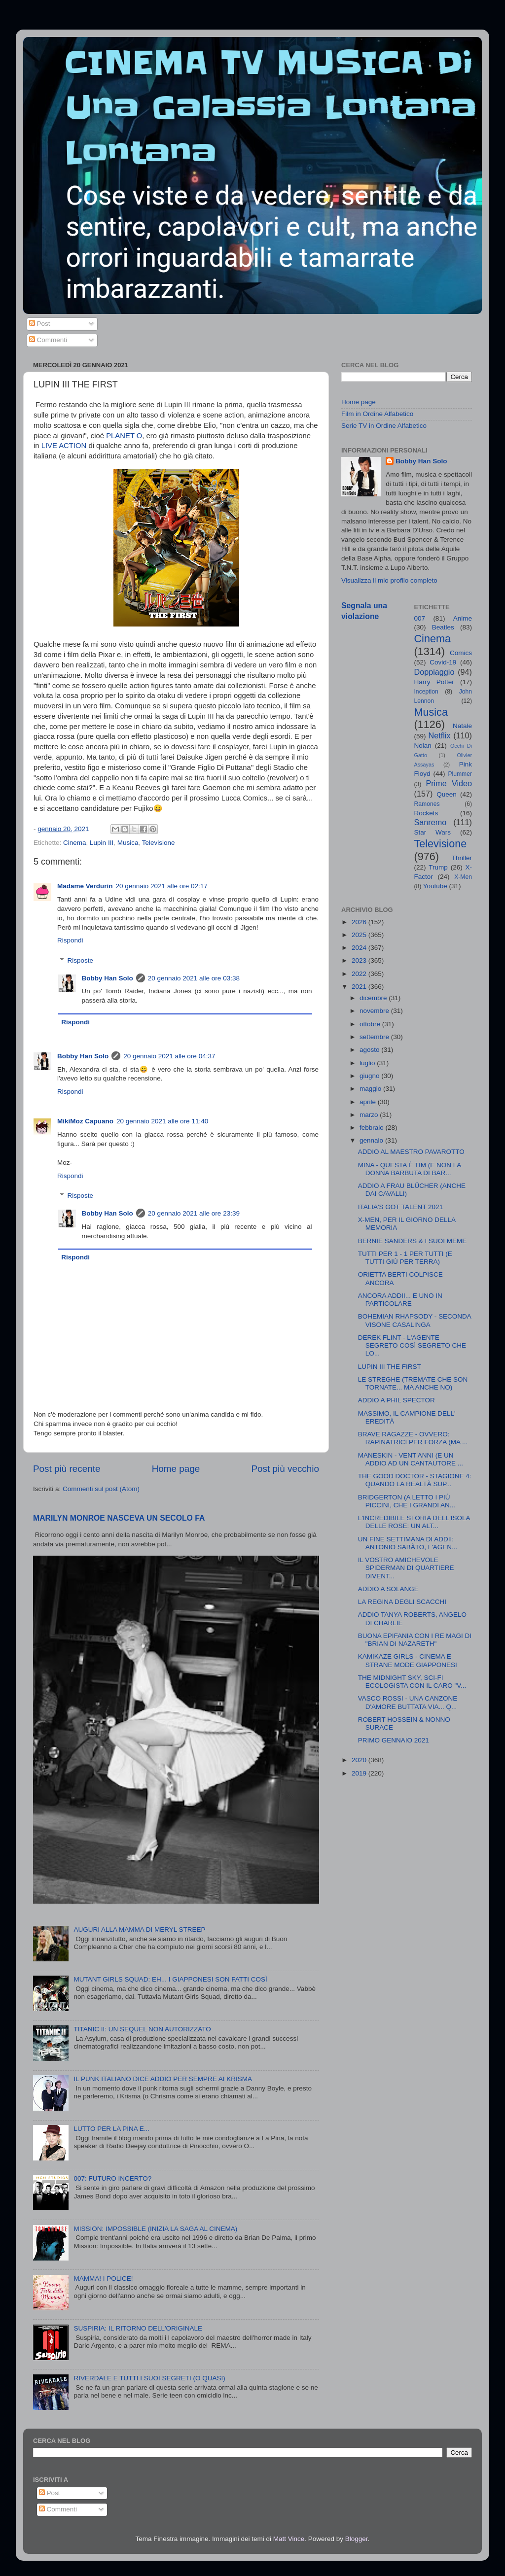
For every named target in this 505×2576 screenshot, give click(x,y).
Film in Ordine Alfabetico (377, 414)
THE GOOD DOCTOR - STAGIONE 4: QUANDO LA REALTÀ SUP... (414, 1480)
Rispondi (70, 940)
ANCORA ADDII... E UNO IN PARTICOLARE (400, 1299)
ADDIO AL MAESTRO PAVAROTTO (411, 1151)
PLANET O (124, 436)
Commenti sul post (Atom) (101, 1489)
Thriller (462, 858)
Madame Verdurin (85, 886)
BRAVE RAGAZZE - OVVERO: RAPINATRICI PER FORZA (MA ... (413, 1438)
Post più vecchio (285, 1468)
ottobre (371, 1024)
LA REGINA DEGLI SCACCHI (402, 1601)
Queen (446, 794)
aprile (369, 1102)
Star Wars (432, 832)
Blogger (356, 2538)
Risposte (81, 960)
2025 (360, 935)
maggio (371, 1088)
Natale (462, 726)
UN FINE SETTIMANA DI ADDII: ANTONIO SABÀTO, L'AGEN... (408, 1543)
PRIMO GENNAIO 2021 (393, 1740)
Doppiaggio (434, 671)
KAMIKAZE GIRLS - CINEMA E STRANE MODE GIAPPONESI (407, 1660)
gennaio (372, 1140)
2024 (360, 947)
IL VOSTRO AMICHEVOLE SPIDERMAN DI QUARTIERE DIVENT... (406, 1567)
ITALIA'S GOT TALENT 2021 (400, 1207)
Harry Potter (434, 682)
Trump (438, 867)
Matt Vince (289, 2538)
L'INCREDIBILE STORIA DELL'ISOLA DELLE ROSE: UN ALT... (414, 1522)
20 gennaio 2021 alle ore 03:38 (194, 978)
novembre (375, 1010)
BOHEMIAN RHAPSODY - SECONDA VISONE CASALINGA (414, 1320)
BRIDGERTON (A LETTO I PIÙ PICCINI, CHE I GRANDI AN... (406, 1501)
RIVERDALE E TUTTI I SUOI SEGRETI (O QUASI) (149, 2378)
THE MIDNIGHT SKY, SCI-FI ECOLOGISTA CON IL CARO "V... (412, 1681)
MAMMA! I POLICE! (103, 2278)
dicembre (374, 998)
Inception (426, 691)
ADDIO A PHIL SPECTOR (396, 1400)
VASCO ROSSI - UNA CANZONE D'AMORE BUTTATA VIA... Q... (408, 1702)
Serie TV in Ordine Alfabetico (384, 425)
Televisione (158, 842)
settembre (375, 1037)
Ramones (427, 804)
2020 (360, 1760)
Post (39, 323)
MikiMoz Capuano (85, 1121)
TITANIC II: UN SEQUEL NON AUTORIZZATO (142, 2029)
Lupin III (101, 842)
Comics (461, 653)
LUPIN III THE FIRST (389, 1366)
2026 (360, 922)
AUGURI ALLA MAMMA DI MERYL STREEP (139, 1929)
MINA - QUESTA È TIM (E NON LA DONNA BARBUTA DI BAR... (409, 1169)
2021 (360, 986)
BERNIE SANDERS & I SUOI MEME (412, 1241)
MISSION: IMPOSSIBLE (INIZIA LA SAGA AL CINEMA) (155, 2228)
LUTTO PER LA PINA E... (111, 2128)
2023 (360, 960)
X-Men (463, 876)
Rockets (426, 813)
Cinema (74, 842)
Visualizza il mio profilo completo (389, 580)
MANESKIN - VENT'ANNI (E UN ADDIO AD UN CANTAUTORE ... (410, 1459)
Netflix (440, 735)
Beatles (443, 627)
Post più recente (67, 1468)
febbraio (373, 1127)
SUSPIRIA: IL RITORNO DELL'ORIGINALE (137, 2328)
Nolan (423, 745)
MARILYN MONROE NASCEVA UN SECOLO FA (119, 1518)
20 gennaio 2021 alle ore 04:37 (169, 1056)
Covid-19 (443, 662)
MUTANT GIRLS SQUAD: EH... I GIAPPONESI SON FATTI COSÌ (170, 1979)
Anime (462, 618)
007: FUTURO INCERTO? (112, 2178)
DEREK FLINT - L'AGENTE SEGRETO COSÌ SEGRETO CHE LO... (412, 1345)
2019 (360, 1773)
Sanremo (430, 822)
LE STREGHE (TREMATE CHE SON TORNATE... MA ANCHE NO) (413, 1383)
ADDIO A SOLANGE (388, 1589)
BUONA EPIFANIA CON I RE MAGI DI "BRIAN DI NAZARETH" (414, 1639)
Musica (128, 842)
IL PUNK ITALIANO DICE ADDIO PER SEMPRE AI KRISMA (162, 2079)
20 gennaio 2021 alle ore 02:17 (162, 886)
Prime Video (449, 783)
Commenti (48, 340)
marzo (370, 1114)
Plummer (460, 773)
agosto (370, 1049)
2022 (360, 973)
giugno (370, 1075)
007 (420, 618)
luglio (368, 1063)
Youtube (435, 886)
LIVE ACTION (64, 446)
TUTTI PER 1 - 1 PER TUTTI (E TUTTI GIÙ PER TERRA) (405, 1257)
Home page (176, 1468)
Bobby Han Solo (107, 978)
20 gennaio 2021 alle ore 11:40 (162, 1121)
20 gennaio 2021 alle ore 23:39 (194, 1213)
